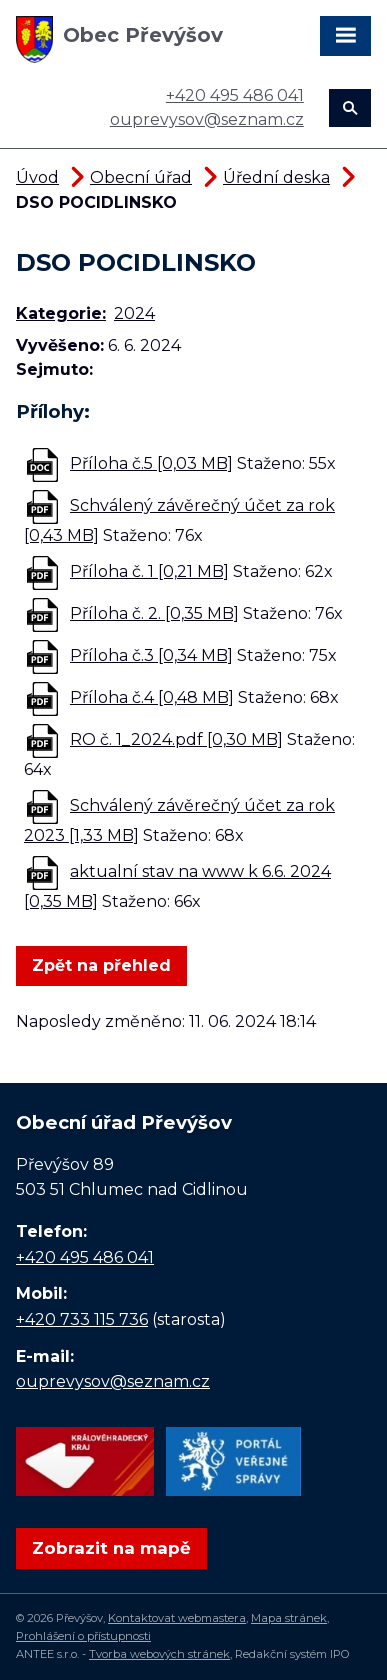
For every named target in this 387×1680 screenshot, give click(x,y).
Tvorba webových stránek (159, 1654)
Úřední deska (276, 177)
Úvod (37, 177)
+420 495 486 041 (235, 95)
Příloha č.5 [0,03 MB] (151, 463)
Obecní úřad (141, 177)
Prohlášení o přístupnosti (83, 1636)
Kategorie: (61, 313)
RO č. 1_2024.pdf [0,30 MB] (176, 739)
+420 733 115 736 (82, 1319)
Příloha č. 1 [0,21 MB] (149, 571)
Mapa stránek (289, 1618)
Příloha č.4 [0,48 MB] (152, 697)
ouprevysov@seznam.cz (207, 119)
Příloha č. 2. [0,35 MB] (154, 613)
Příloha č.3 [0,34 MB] (151, 655)
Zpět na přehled (101, 965)
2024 (134, 313)
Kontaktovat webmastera (177, 1618)
